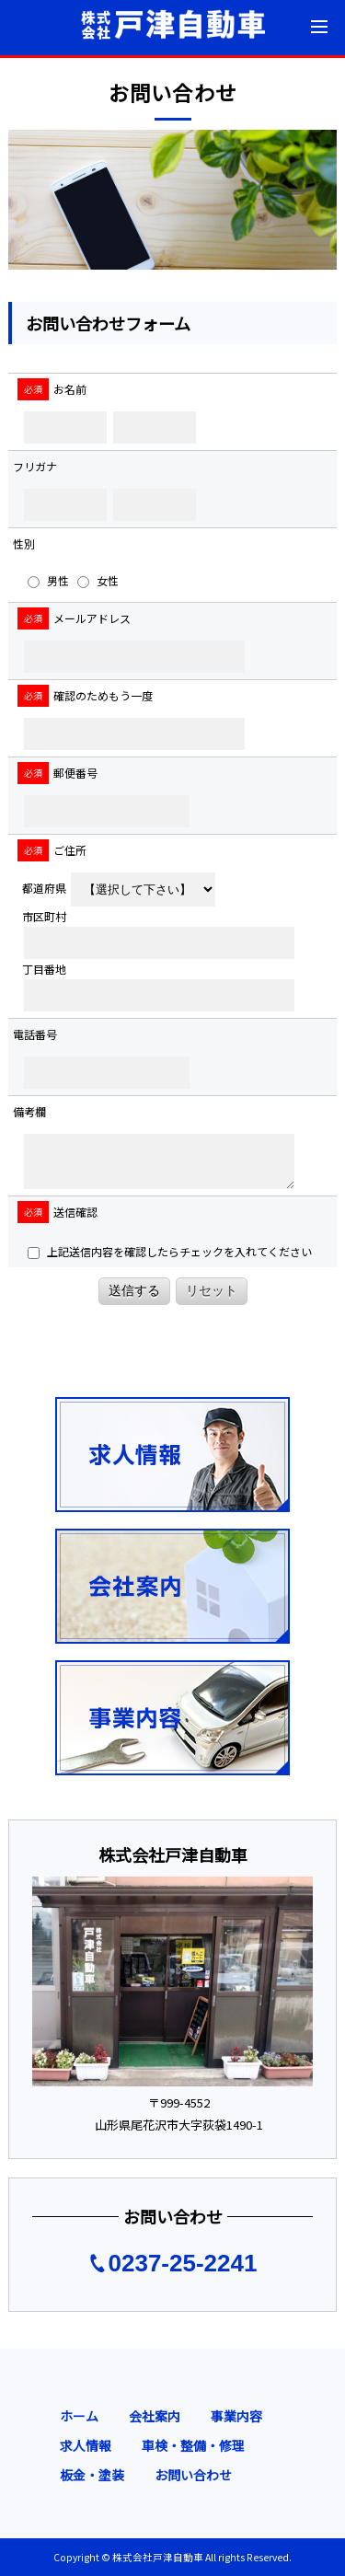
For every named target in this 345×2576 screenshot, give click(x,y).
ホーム (79, 2416)
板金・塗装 (92, 2475)
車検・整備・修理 (193, 2445)
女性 (98, 580)
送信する (134, 1290)
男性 (48, 580)
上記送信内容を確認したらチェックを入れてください (170, 1251)
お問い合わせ (193, 2475)
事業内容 (236, 2416)
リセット (211, 1290)
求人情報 (85, 2445)
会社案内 (154, 2416)
